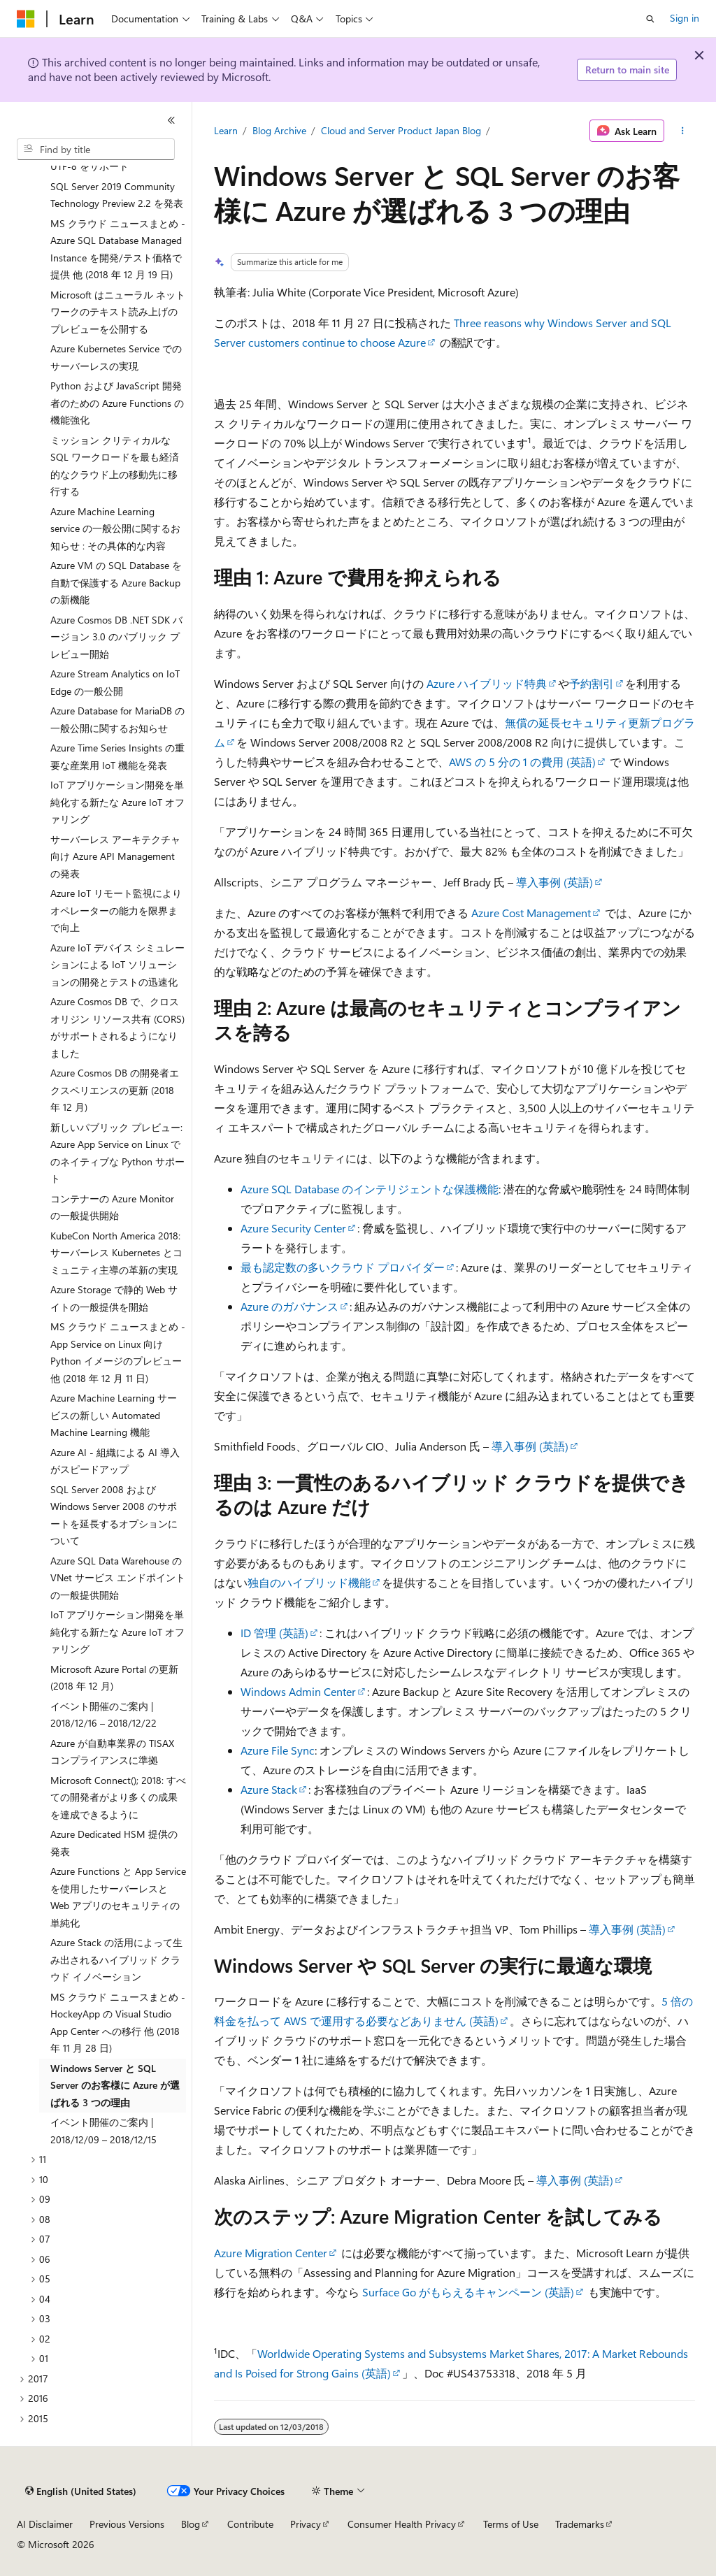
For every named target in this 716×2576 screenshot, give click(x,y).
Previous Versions (127, 2524)
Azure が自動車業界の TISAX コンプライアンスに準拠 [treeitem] (112, 1751)
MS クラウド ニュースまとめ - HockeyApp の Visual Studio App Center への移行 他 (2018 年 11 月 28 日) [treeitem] (117, 2022)
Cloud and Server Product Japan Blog (401, 130)
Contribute (250, 2524)
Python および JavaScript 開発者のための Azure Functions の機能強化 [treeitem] (117, 402)
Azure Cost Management (531, 912)
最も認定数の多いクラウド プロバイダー (343, 1267)
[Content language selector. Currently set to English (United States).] (81, 2491)
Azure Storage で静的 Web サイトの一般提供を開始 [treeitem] (114, 1298)
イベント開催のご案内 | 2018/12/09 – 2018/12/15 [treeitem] (103, 2130)
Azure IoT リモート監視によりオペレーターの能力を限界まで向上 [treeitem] (116, 910)
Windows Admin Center (298, 1691)
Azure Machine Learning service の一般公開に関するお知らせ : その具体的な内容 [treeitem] (115, 528)
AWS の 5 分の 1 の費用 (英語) (522, 761)
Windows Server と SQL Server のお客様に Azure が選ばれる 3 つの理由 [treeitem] (115, 2085)
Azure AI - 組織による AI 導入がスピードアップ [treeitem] (115, 1461)
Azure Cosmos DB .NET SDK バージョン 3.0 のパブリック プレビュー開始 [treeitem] (116, 637)
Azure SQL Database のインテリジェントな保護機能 (370, 1188)
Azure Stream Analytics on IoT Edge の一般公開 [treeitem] (115, 682)
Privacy (305, 2524)
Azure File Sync (278, 1750)
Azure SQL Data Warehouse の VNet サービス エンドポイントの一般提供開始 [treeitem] (117, 1578)
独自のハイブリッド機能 (309, 1582)
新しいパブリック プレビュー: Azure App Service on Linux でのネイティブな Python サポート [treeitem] (117, 1153)
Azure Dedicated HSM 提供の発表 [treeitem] (114, 1842)
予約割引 (591, 683)
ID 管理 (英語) (274, 1632)
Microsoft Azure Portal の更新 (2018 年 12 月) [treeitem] (114, 1677)
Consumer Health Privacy (402, 2524)
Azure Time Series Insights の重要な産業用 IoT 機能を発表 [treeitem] (117, 756)
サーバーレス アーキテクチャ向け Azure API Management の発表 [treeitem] (115, 856)
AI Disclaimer (45, 2524)
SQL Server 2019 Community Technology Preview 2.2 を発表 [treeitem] (116, 195)
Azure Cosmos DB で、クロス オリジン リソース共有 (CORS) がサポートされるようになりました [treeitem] (117, 1027)
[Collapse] (171, 120)
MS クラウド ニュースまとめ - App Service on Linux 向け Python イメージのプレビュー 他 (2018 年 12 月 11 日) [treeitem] (117, 1352)
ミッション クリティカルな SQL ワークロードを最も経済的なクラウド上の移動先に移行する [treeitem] (114, 465)
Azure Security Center (293, 1228)
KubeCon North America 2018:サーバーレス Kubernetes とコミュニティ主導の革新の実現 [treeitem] (116, 1252)
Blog (190, 2524)
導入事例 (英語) (554, 882)
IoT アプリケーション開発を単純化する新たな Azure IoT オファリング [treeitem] (117, 802)
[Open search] (650, 18)
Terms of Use (510, 2524)
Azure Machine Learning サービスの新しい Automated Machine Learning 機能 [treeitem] (113, 1415)
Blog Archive (279, 130)
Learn (226, 130)
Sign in (684, 17)
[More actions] (682, 131)
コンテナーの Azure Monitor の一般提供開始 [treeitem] (112, 1207)
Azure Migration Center (270, 2252)
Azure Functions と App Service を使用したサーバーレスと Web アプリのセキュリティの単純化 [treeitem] (118, 1896)
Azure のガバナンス (289, 1306)
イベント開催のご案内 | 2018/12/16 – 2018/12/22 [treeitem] (103, 1714)
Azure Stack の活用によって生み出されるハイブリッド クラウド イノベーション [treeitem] (116, 1959)
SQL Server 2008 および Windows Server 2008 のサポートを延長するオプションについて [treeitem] (114, 1515)
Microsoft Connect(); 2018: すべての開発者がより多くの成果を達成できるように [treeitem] (118, 1797)
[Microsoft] (26, 19)
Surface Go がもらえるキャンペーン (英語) (468, 2291)
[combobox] (96, 149)
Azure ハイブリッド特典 (487, 683)
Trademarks (579, 2524)
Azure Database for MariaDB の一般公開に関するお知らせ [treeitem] (117, 719)
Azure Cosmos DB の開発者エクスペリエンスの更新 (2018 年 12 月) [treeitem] (114, 1090)
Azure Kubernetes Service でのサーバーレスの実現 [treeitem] (116, 357)
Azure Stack (269, 1789)
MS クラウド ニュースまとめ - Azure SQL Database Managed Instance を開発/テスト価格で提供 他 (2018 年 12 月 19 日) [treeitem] (117, 249)
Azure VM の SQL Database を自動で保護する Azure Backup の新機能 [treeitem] (116, 582)
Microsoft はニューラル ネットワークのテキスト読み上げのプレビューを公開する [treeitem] (117, 312)
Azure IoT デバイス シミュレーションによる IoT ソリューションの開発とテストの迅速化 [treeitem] (117, 964)
